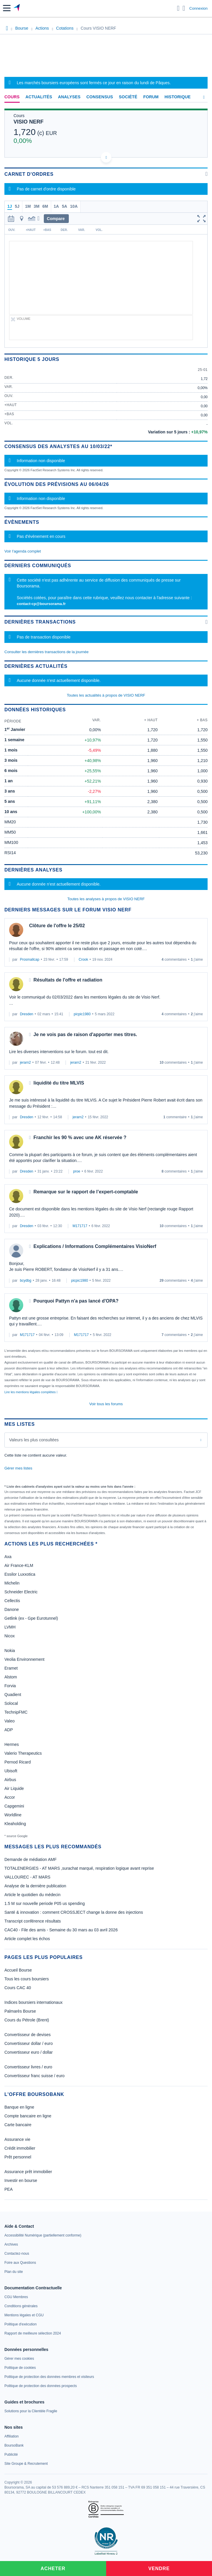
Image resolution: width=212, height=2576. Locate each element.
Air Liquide (14, 1788)
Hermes (11, 1744)
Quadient (12, 1694)
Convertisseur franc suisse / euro (34, 2075)
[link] (42, 2235)
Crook (83, 959)
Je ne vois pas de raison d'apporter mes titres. (85, 1034)
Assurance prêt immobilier (28, 2171)
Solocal (11, 1703)
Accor (9, 1797)
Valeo (9, 1721)
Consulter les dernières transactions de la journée (46, 652)
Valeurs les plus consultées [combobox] (34, 1440)
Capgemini (14, 1806)
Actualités (39, 96)
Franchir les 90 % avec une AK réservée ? (80, 1137)
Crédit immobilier (19, 2148)
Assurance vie (17, 2139)
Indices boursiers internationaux (33, 2002)
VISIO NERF (29, 122)
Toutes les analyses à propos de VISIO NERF (106, 899)
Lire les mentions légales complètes (31, 1392)
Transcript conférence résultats (32, 1921)
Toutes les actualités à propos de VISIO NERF (106, 695)
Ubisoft (10, 1770)
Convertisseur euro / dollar (28, 2052)
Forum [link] (150, 96)
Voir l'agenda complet (22, 551)
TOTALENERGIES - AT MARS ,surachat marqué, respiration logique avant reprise (79, 1868)
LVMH (10, 1627)
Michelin (11, 1583)
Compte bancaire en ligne (27, 2116)
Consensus (99, 96)
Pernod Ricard (17, 1762)
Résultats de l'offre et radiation (68, 979)
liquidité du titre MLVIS (59, 1082)
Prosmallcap (29, 959)
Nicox (9, 1636)
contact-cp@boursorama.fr (41, 604)
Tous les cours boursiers (26, 1979)
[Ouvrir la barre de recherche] (178, 8)
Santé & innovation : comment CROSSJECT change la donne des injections (73, 1912)
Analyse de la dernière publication (35, 1886)
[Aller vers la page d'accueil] (17, 8)
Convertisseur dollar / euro (28, 2043)
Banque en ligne (19, 2107)
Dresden (26, 1014)
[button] (7, 8)
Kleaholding (15, 1823)
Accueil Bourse (18, 1970)
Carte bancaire (17, 2124)
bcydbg (25, 1280)
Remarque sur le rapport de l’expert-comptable (86, 1191)
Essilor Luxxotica (19, 1574)
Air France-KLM (18, 1565)
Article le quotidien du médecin (32, 1894)
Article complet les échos (27, 1938)
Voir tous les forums (106, 1404)
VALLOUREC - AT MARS (27, 1877)
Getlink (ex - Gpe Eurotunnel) (31, 1618)
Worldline (12, 1815)
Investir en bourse (20, 2180)
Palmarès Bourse (20, 2011)
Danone (11, 1609)
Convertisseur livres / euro (28, 2067)
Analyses (69, 96)
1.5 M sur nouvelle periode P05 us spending (44, 1903)
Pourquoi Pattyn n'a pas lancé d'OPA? (76, 1300)
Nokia (9, 1650)
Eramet (11, 1668)
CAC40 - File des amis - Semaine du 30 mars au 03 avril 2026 (61, 1930)
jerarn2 (25, 1062)
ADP (8, 1729)
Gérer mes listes (18, 1468)
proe (76, 1171)
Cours (12, 96)
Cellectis (12, 1600)
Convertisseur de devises (27, 2034)
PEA (8, 2189)
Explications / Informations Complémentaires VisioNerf (95, 1246)
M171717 (80, 1226)
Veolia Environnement (24, 1659)
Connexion (198, 8)
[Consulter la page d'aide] (184, 8)
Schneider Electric (21, 1591)
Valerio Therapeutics (23, 1753)
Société (128, 96)
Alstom (10, 1677)
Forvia (10, 1685)
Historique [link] (177, 96)
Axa (7, 1556)
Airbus (10, 1779)
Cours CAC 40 (17, 1987)
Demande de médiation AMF (30, 1859)
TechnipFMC (16, 1712)
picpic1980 (82, 1014)
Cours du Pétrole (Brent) (26, 2020)
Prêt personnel (17, 2157)
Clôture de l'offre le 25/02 (57, 925)
